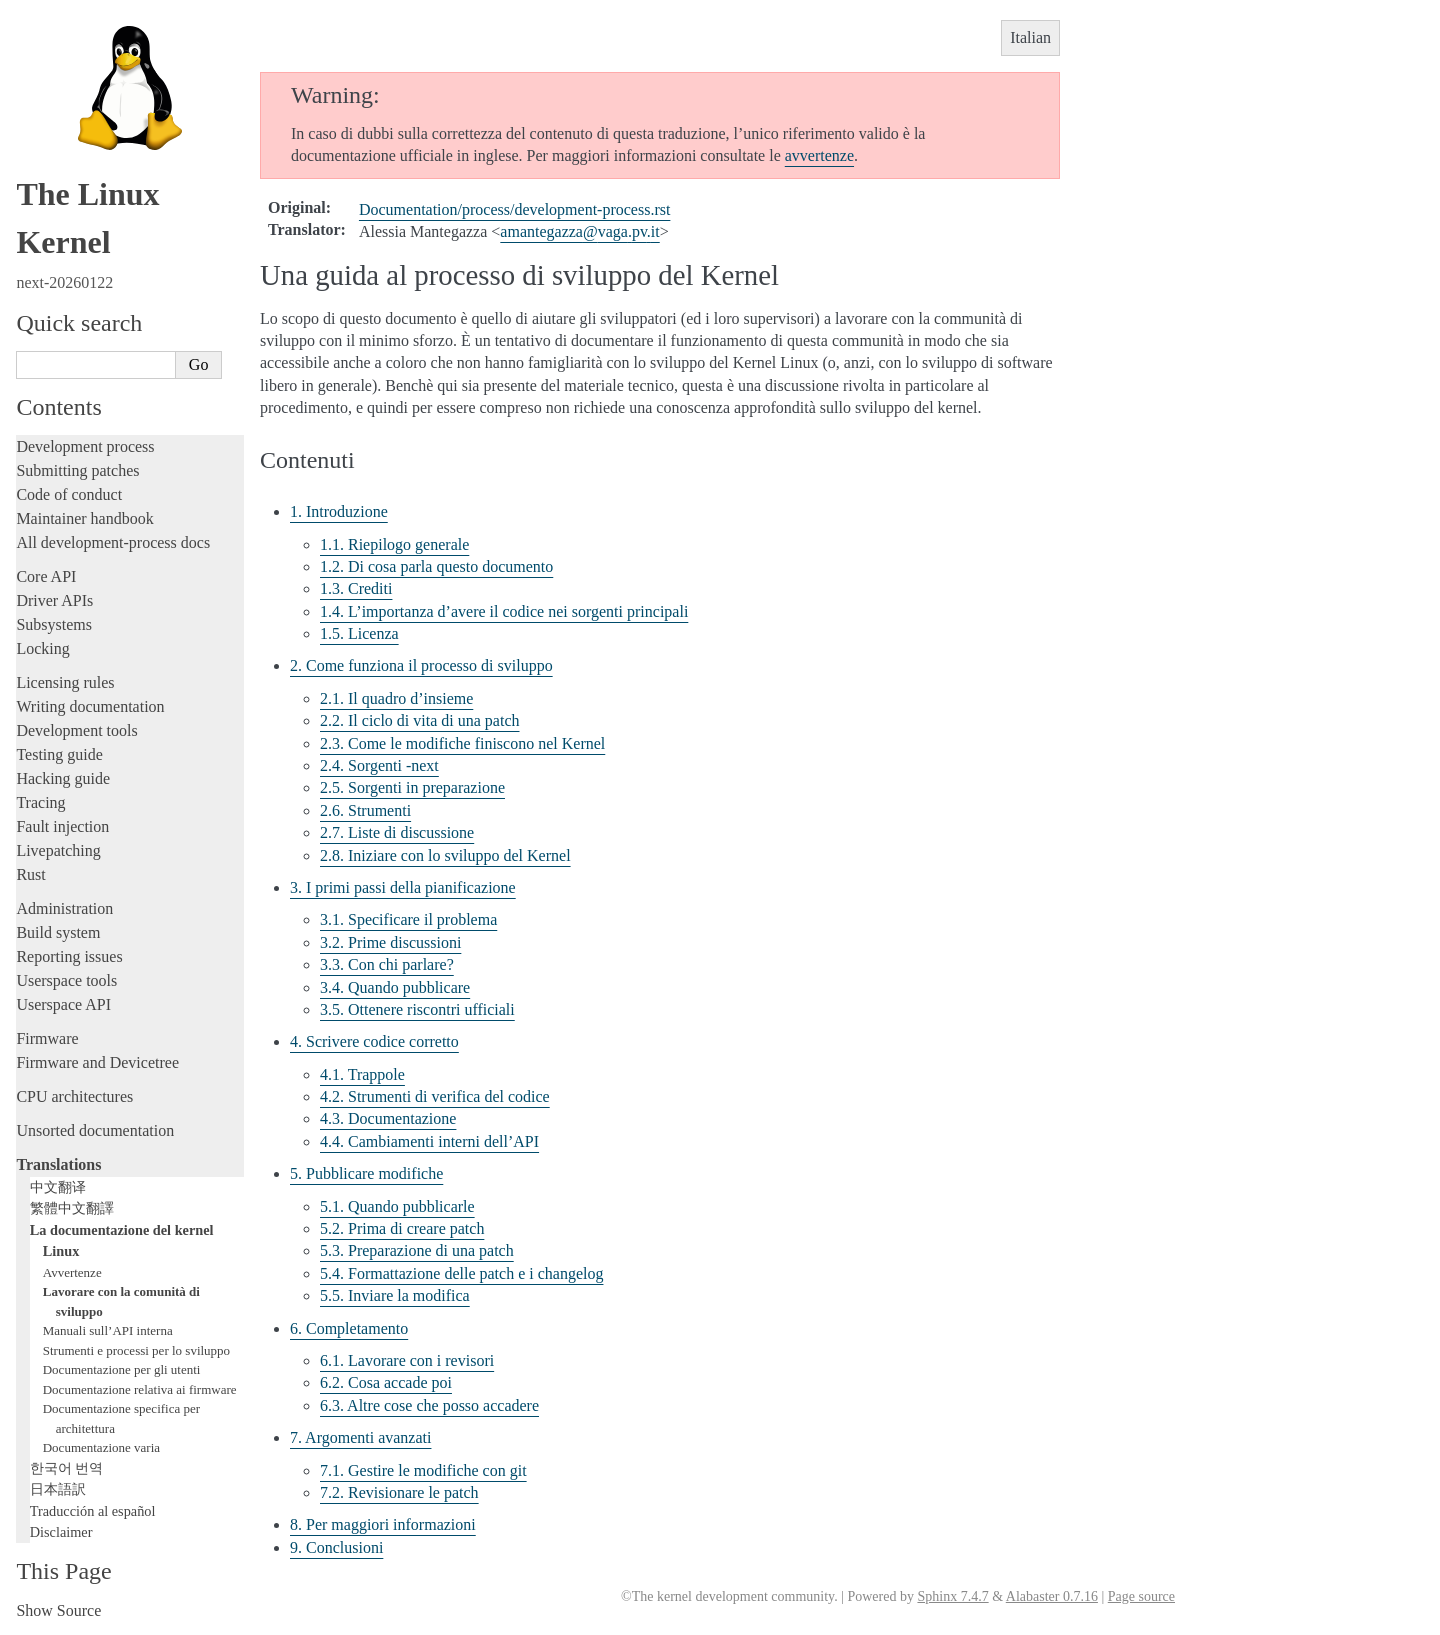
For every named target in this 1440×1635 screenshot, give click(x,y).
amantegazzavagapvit (579, 231)
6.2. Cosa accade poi (386, 1382)
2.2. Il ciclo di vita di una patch (420, 720)
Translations (58, 1164)
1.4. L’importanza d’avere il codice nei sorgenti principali (504, 611)
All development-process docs (113, 542)
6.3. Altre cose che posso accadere (429, 1405)
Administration (64, 908)
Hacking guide (63, 778)
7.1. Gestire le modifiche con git (423, 1470)
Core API (46, 576)
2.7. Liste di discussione (397, 832)
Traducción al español (93, 1511)
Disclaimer (61, 1532)
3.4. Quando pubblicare (395, 987)
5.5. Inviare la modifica (395, 1295)
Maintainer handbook (84, 518)
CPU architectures (74, 1096)
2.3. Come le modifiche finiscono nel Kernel (462, 743)
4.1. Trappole (362, 1074)
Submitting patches (77, 470)
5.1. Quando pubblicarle (397, 1206)
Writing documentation (90, 706)
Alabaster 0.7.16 (1052, 1596)
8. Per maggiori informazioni (383, 1524)
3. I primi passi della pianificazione (403, 887)
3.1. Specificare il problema (408, 919)
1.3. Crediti (356, 588)
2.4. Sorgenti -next (379, 765)
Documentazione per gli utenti (122, 1369)
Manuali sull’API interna (108, 1330)
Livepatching (58, 850)
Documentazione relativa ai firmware (140, 1389)
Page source (1141, 1596)
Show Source (58, 1610)
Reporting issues (69, 956)
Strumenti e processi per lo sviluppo (136, 1350)
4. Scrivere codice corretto (374, 1041)
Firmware (47, 1038)
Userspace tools (66, 980)
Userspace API (63, 1004)
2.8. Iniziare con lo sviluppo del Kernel (445, 855)
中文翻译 (58, 1187)
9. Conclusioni (336, 1547)
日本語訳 (58, 1489)
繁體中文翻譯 (72, 1208)
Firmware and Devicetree (97, 1062)
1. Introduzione (339, 511)
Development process (85, 446)
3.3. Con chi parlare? (387, 964)
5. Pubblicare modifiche (366, 1173)
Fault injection (62, 826)
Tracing (40, 802)
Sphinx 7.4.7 (952, 1596)
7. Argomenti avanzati (360, 1437)
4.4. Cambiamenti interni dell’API (429, 1141)
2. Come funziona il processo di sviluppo (421, 665)
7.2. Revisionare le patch (399, 1492)
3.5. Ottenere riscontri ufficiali (417, 1009)
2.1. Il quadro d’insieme (396, 698)
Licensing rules (65, 682)
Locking (42, 648)
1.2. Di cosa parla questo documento (436, 566)
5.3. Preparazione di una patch (417, 1250)
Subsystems (54, 624)
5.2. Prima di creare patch (402, 1228)
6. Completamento (349, 1328)
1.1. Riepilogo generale (394, 544)
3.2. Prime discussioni (390, 942)
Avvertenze (72, 1272)
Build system (58, 932)
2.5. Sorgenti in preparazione (412, 787)
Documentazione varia (101, 1447)
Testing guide (59, 754)
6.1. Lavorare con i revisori (407, 1360)
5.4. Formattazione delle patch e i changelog (461, 1273)
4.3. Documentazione (388, 1118)
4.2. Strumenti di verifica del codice (435, 1096)
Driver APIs (54, 600)
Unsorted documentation (95, 1130)
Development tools (76, 730)
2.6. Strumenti (365, 810)
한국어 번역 (67, 1468)
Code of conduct (69, 494)
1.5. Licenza (359, 633)
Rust (30, 874)
